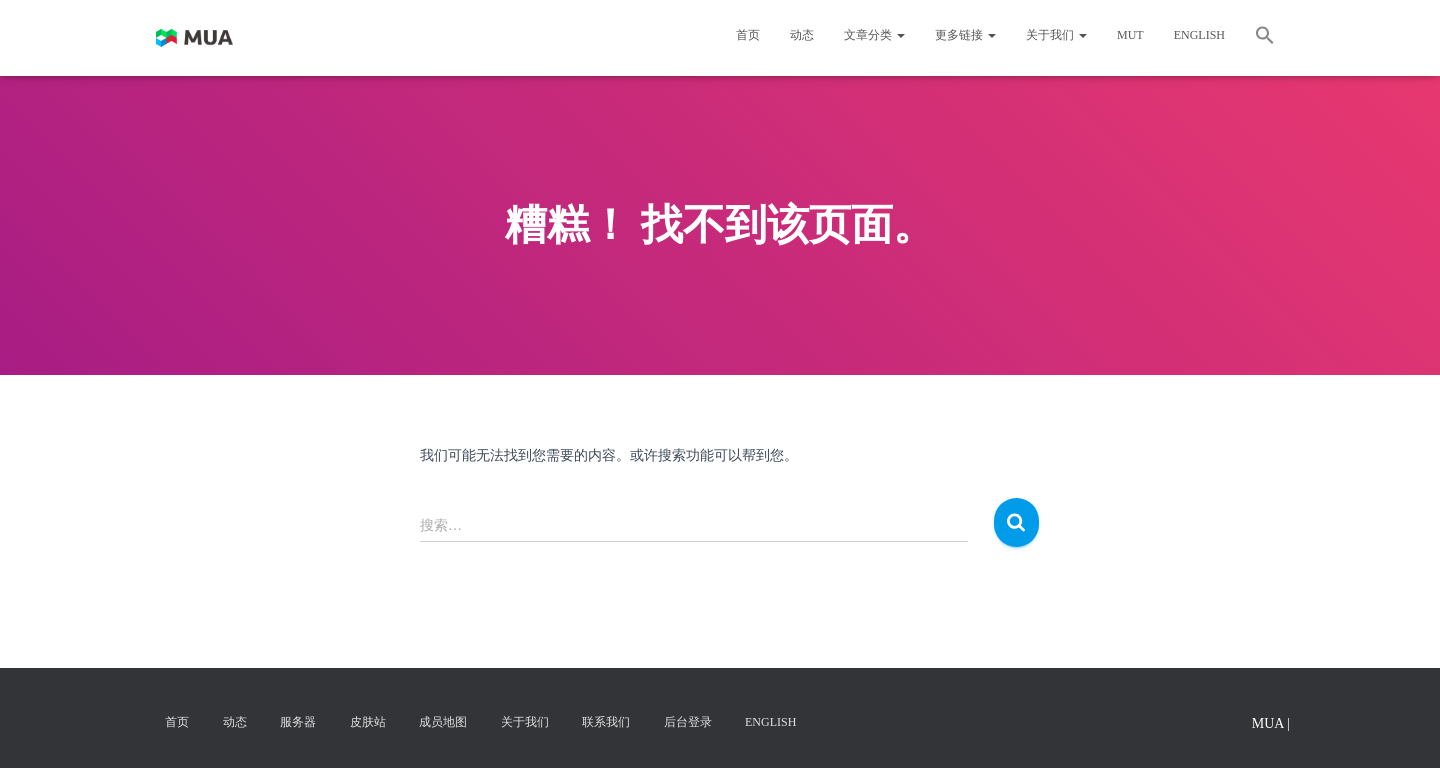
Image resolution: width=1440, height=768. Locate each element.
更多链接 (965, 35)
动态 (802, 35)
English (1199, 35)
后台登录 (688, 722)
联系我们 (606, 722)
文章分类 (874, 35)
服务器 (298, 722)
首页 (748, 35)
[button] (1265, 38)
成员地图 (443, 722)
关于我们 (1056, 35)
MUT (1130, 35)
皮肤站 (368, 722)
